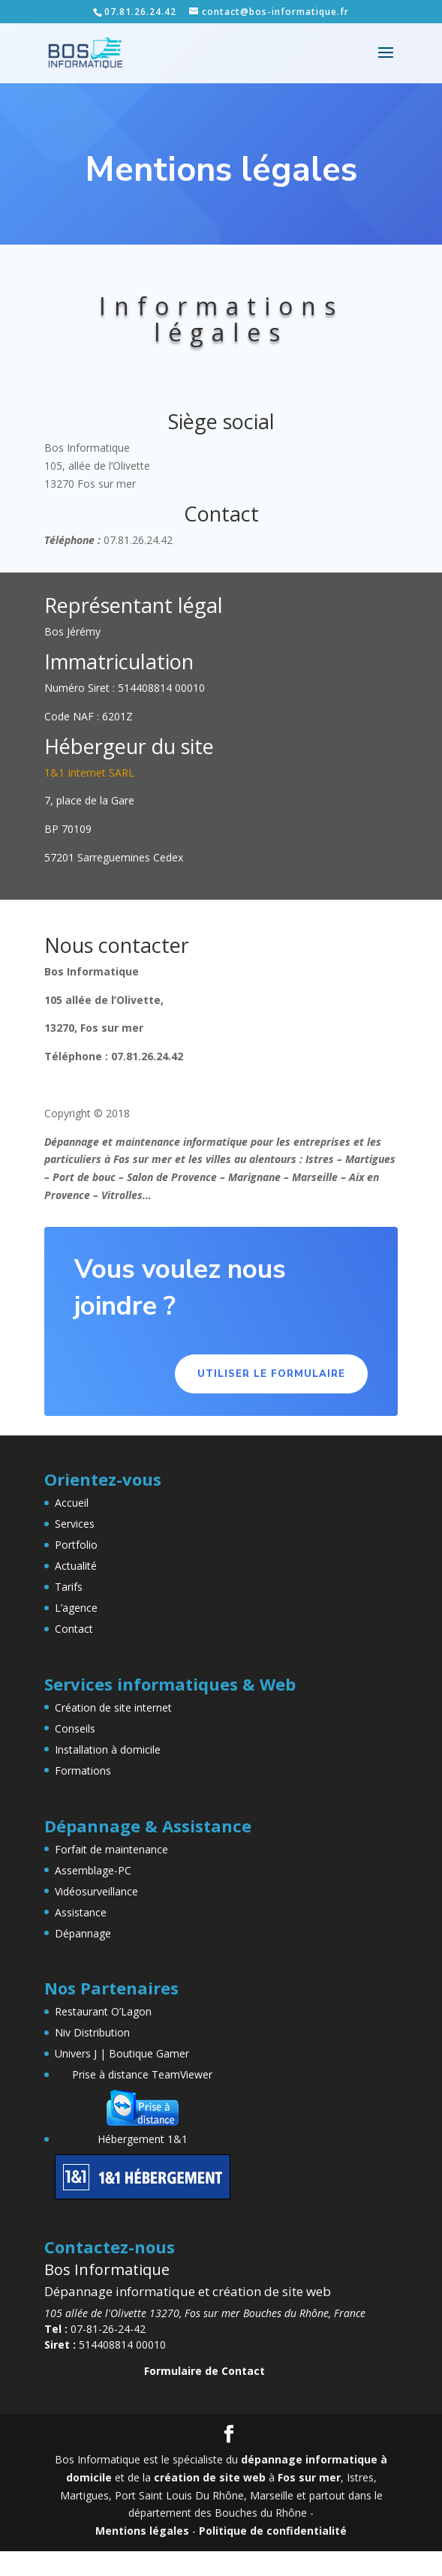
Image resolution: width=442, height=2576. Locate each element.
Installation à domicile (108, 1749)
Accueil (72, 1502)
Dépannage (83, 1933)
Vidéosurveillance (96, 1891)
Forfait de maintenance (111, 1849)
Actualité (76, 1566)
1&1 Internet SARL (89, 772)
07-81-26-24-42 (95, 2329)
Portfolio (76, 1544)
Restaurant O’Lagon (103, 2011)
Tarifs (69, 1587)
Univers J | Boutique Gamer (122, 2053)
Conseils (75, 1728)
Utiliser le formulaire (271, 1374)
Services (75, 1523)
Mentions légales (142, 2530)
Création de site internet (113, 1707)
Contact (74, 1629)
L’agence (76, 1608)
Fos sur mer (309, 2477)
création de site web (210, 2477)
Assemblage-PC (93, 1870)
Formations (83, 1770)
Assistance (81, 1912)
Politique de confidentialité (273, 2530)
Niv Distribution (92, 2032)
